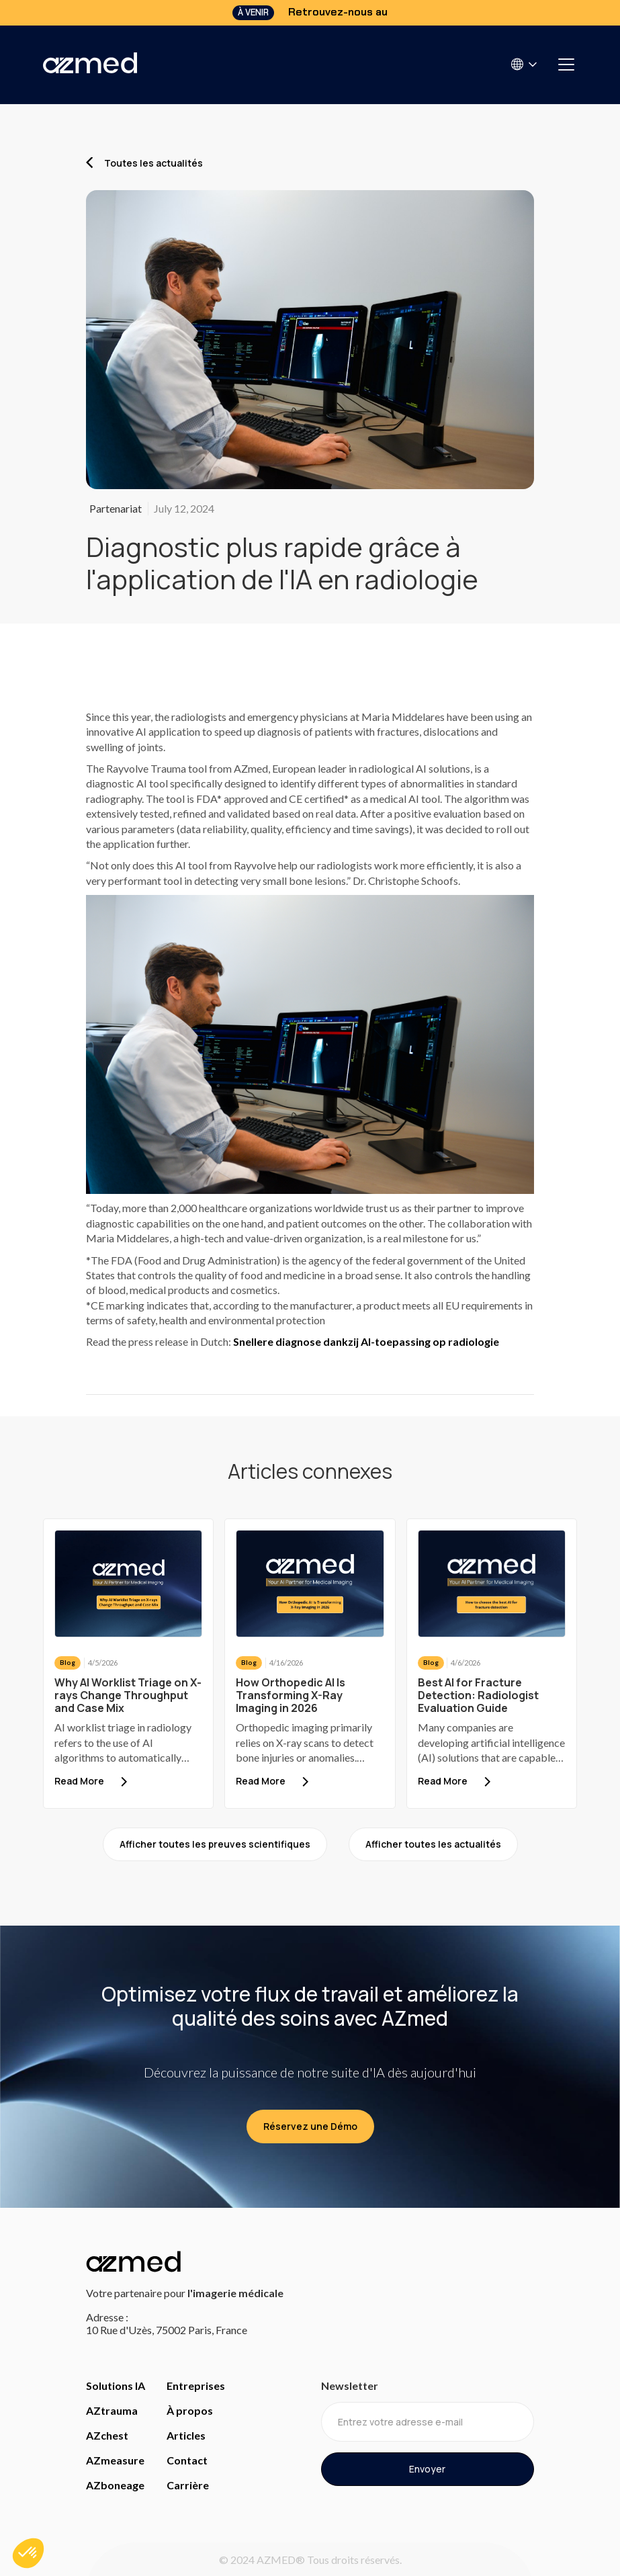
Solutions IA (115, 2385)
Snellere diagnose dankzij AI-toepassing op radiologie (366, 1341)
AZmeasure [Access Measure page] (115, 2460)
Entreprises (196, 2385)
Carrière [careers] (188, 2485)
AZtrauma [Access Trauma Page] (112, 2410)
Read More (79, 1780)
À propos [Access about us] (190, 2410)
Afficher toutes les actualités (433, 1844)
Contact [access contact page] (187, 2460)
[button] (525, 64)
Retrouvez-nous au (338, 12)
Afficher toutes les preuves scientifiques (215, 1844)
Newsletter (349, 2385)
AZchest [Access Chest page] (107, 2435)
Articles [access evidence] (186, 2435)
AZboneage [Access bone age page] (115, 2485)
